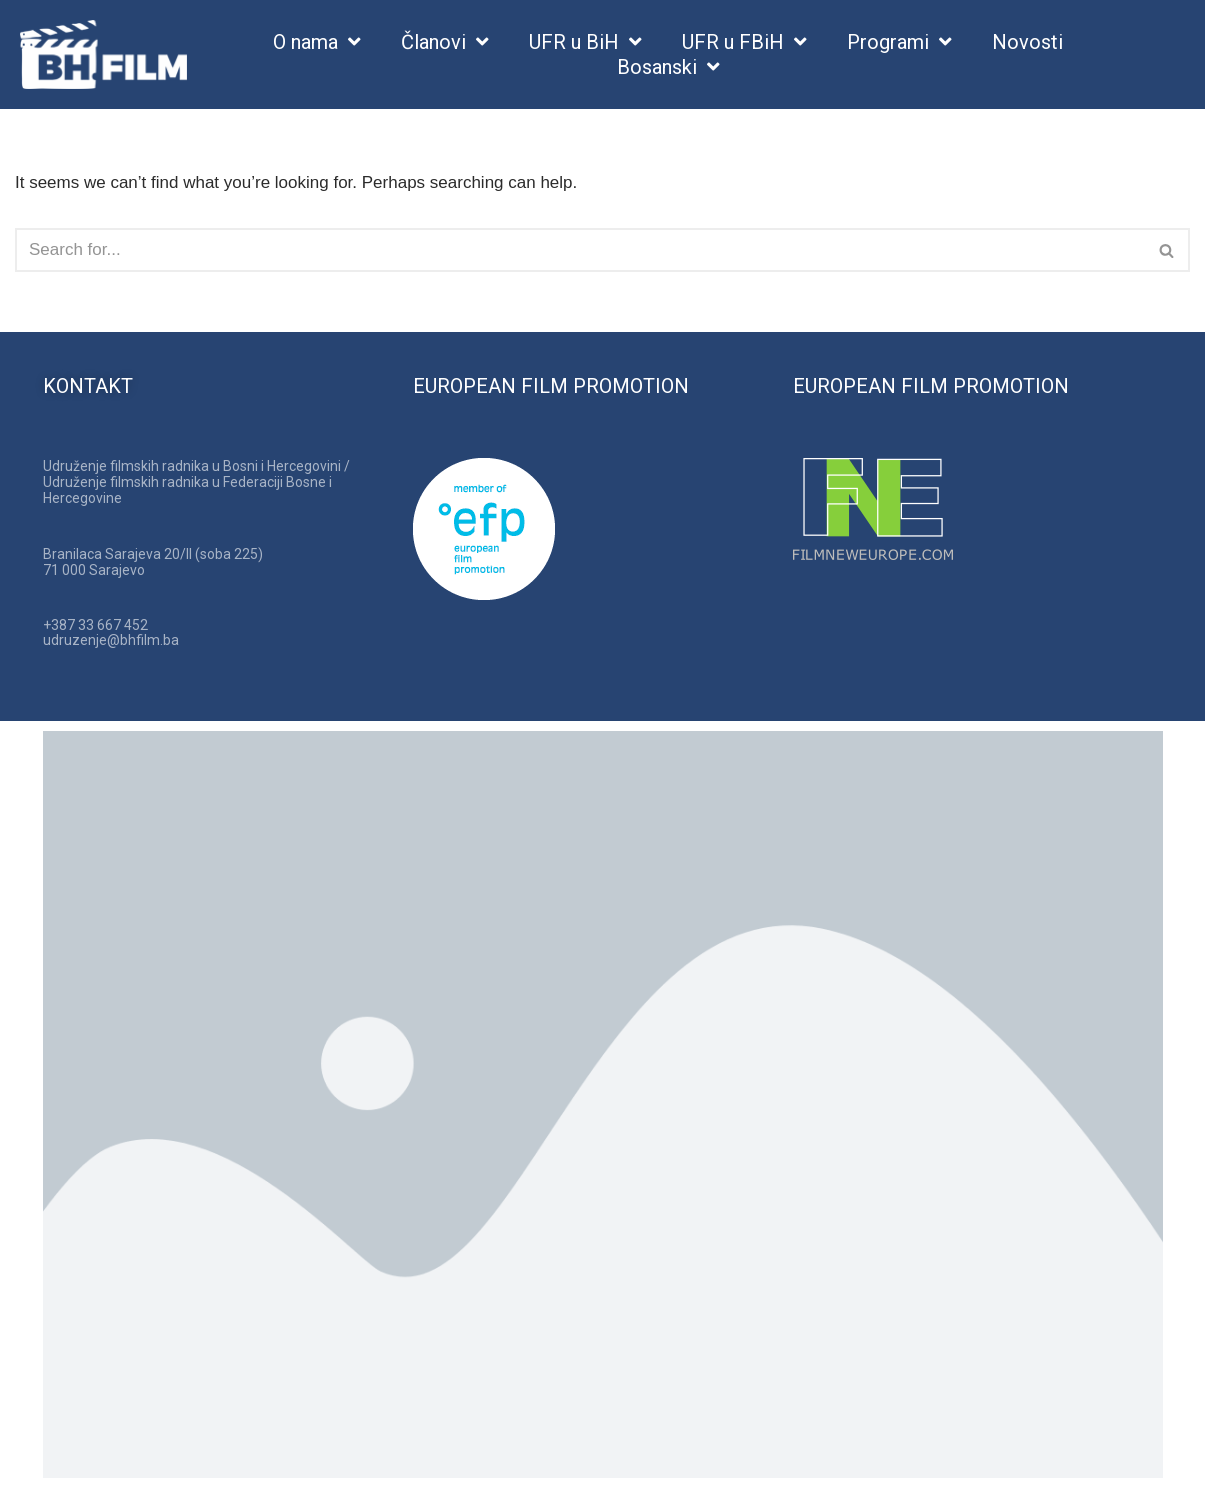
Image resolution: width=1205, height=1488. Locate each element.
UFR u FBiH (744, 42)
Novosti (1027, 42)
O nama (317, 42)
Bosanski (668, 67)
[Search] (580, 250)
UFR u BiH (585, 42)
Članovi (445, 42)
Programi (899, 42)
